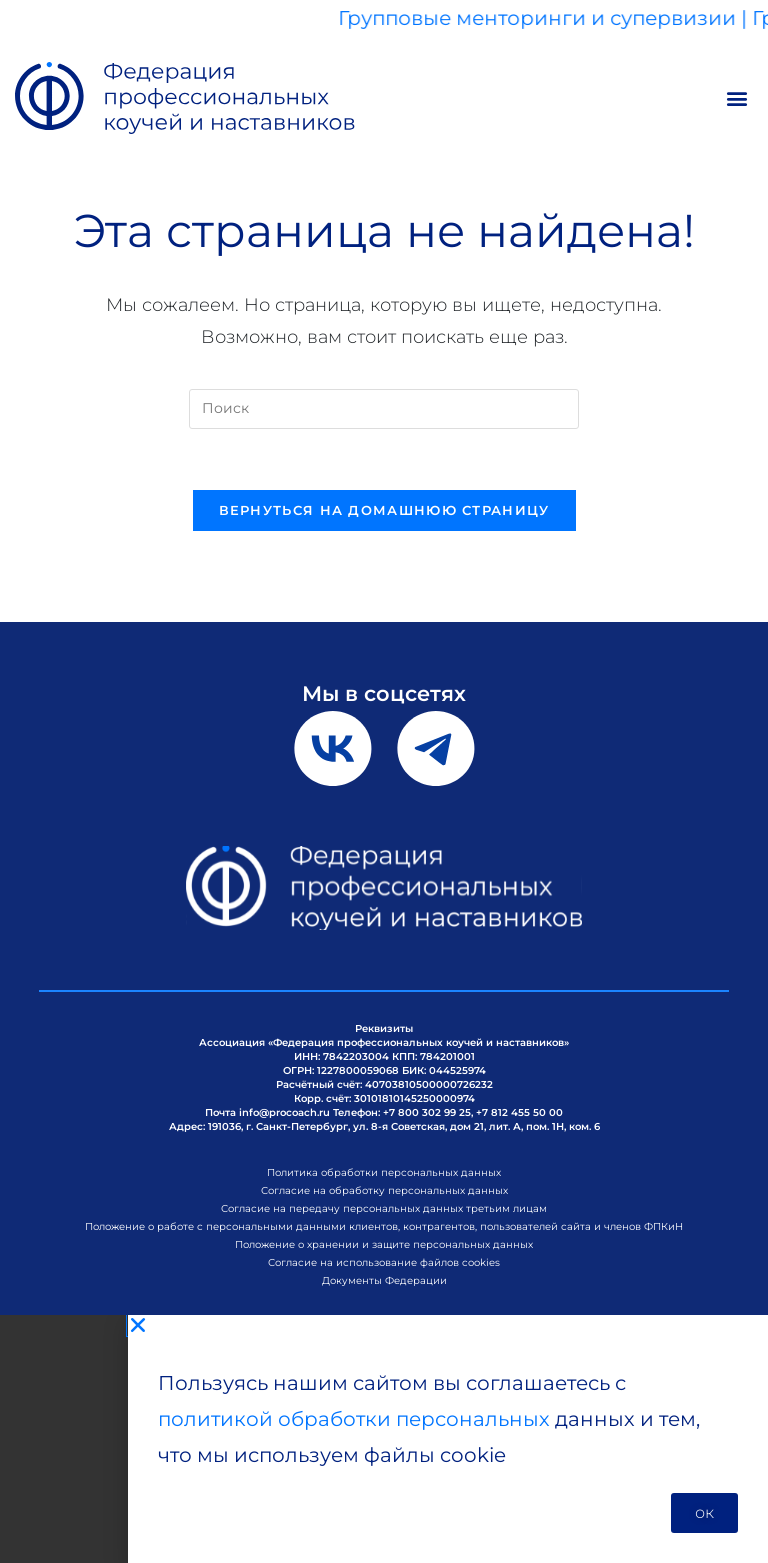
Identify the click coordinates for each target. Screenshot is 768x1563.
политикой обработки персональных (354, 1419)
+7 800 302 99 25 (427, 1112)
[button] (736, 98)
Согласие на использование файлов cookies (384, 1262)
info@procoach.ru (284, 1112)
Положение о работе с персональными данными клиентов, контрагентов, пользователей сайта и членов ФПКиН (384, 1226)
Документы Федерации (384, 1280)
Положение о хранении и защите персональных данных (384, 1244)
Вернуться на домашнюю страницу (384, 510)
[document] (384, 1439)
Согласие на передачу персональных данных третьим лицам (384, 1208)
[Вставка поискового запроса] (384, 409)
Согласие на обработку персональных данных (384, 1190)
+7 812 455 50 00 (519, 1112)
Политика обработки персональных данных (384, 1172)
